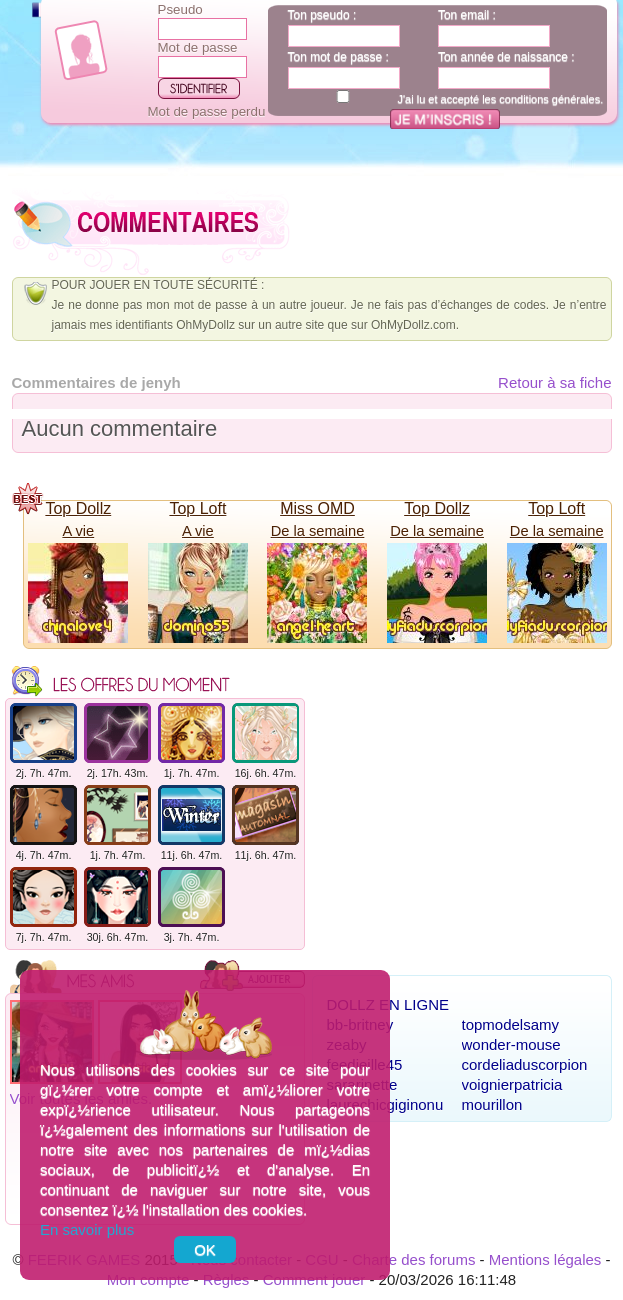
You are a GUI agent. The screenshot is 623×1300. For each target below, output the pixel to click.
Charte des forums (413, 1259)
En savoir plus (87, 1229)
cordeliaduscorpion (525, 1064)
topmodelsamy (511, 1024)
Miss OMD (317, 508)
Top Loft (197, 508)
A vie (78, 531)
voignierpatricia (512, 1084)
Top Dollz (78, 508)
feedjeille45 (365, 1064)
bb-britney (360, 1024)
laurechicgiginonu (385, 1104)
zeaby (347, 1044)
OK (205, 1249)
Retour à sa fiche (554, 382)
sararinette (362, 1084)
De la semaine (318, 531)
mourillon (492, 1104)
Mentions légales (545, 1259)
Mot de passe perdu (207, 111)
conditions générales (549, 99)
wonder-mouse (511, 1044)
